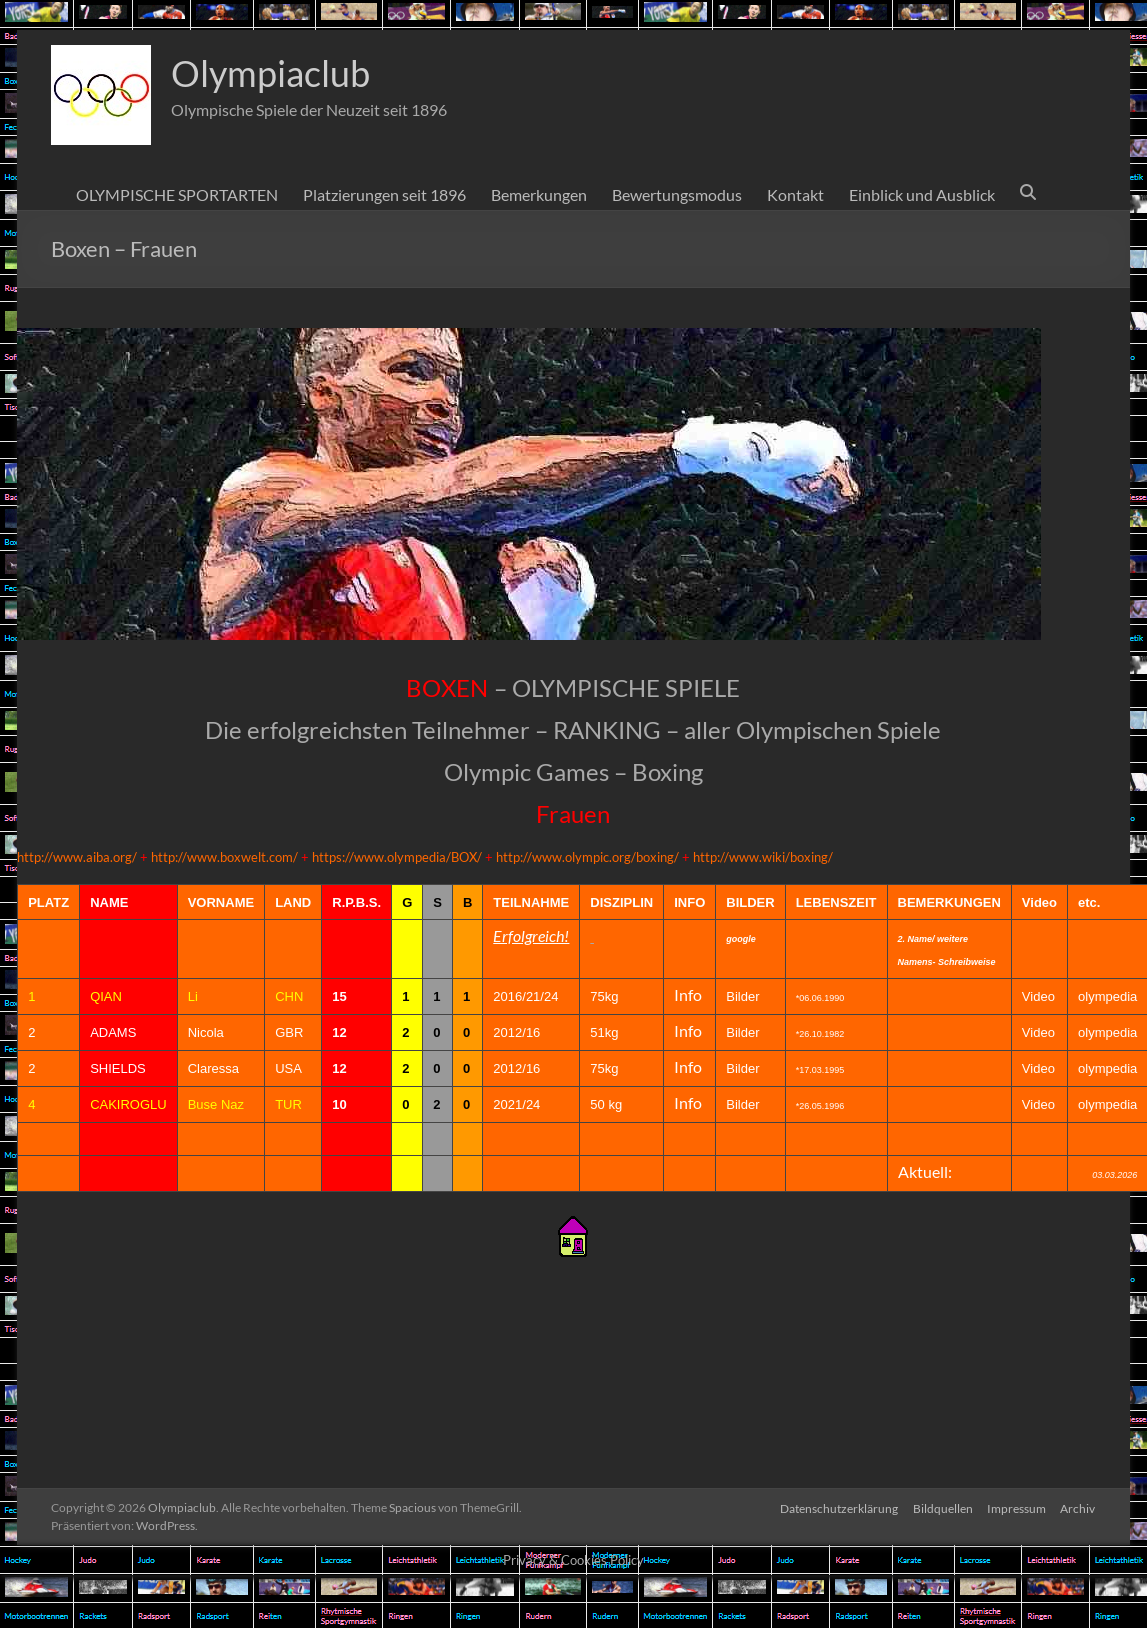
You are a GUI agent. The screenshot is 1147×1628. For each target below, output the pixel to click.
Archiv (1078, 1507)
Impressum (1015, 1507)
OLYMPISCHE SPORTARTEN (177, 194)
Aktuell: (925, 1171)
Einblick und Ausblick (922, 194)
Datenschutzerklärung (836, 1507)
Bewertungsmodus (677, 194)
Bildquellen (941, 1507)
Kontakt (795, 194)
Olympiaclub (270, 73)
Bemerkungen (539, 194)
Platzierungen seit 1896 (384, 194)
